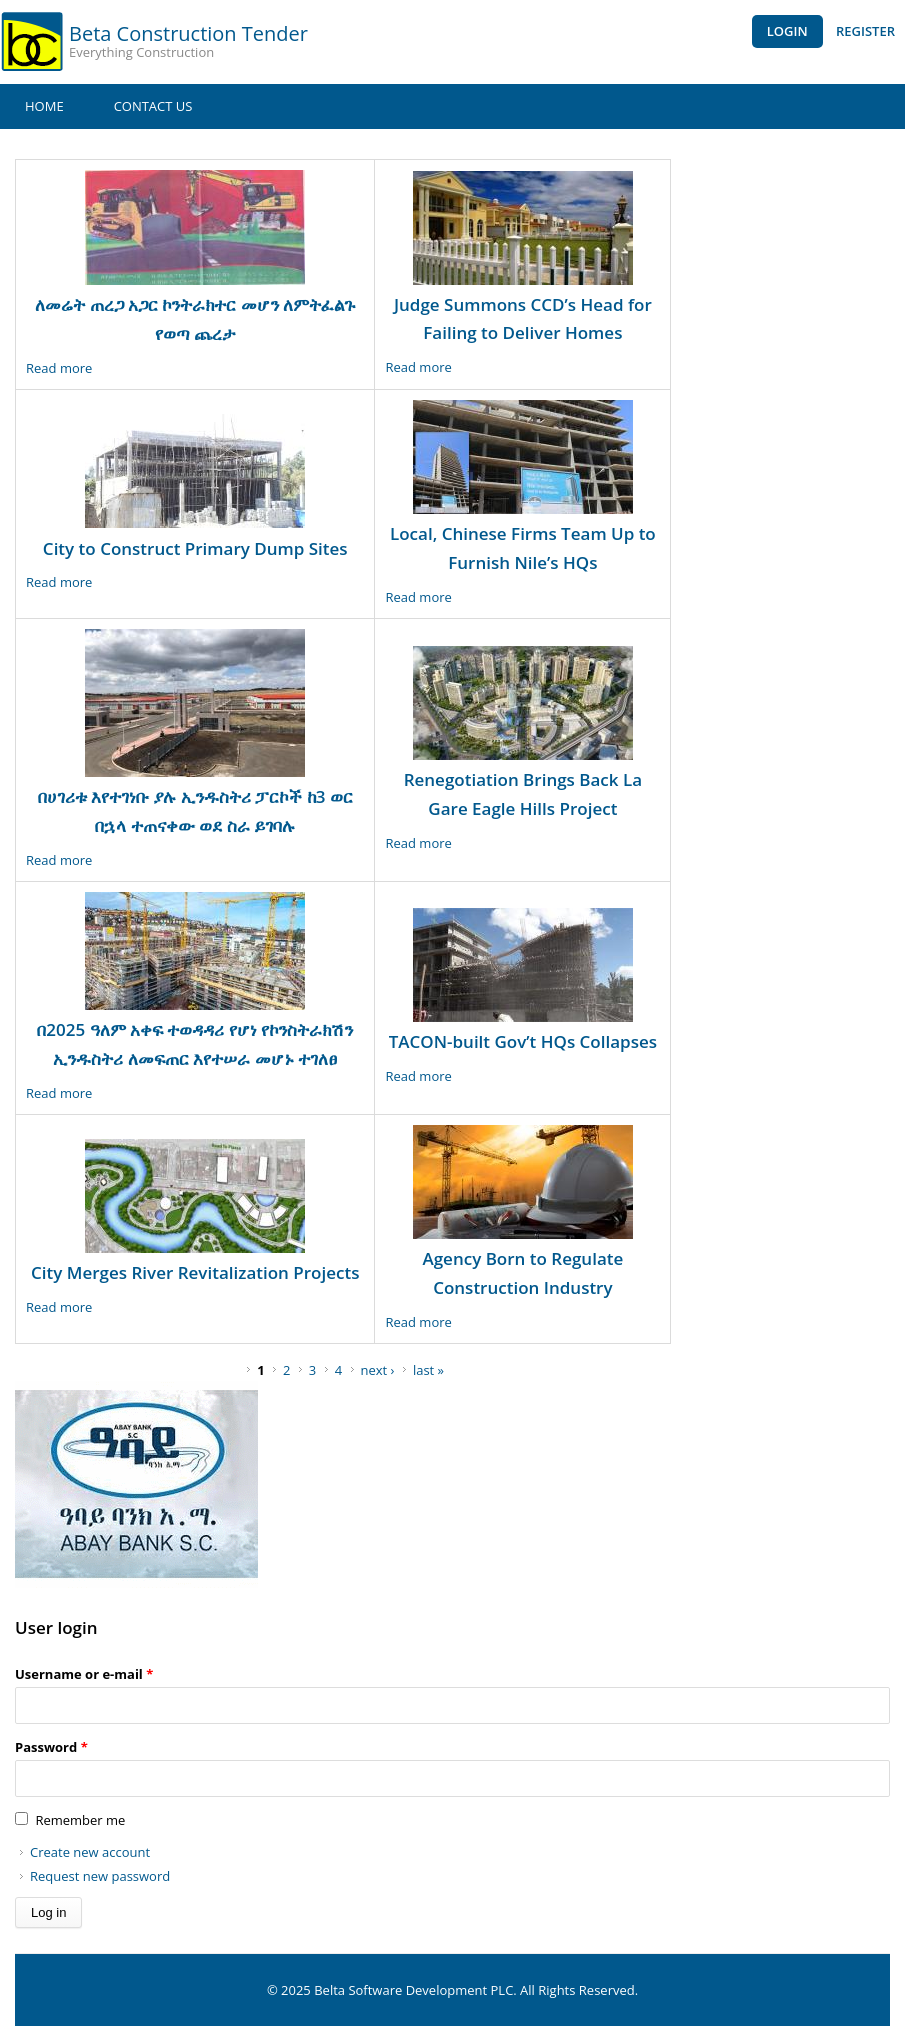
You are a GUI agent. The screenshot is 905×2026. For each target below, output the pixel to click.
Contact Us (153, 106)
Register (865, 31)
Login (787, 31)
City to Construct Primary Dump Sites (195, 548)
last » (428, 1370)
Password (51, 1747)
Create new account (90, 1852)
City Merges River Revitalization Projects (195, 1272)
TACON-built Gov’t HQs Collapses (523, 1041)
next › (378, 1370)
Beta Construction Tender (188, 33)
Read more (59, 368)
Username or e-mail (84, 1674)
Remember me (80, 1820)
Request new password (100, 1876)
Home (44, 106)
